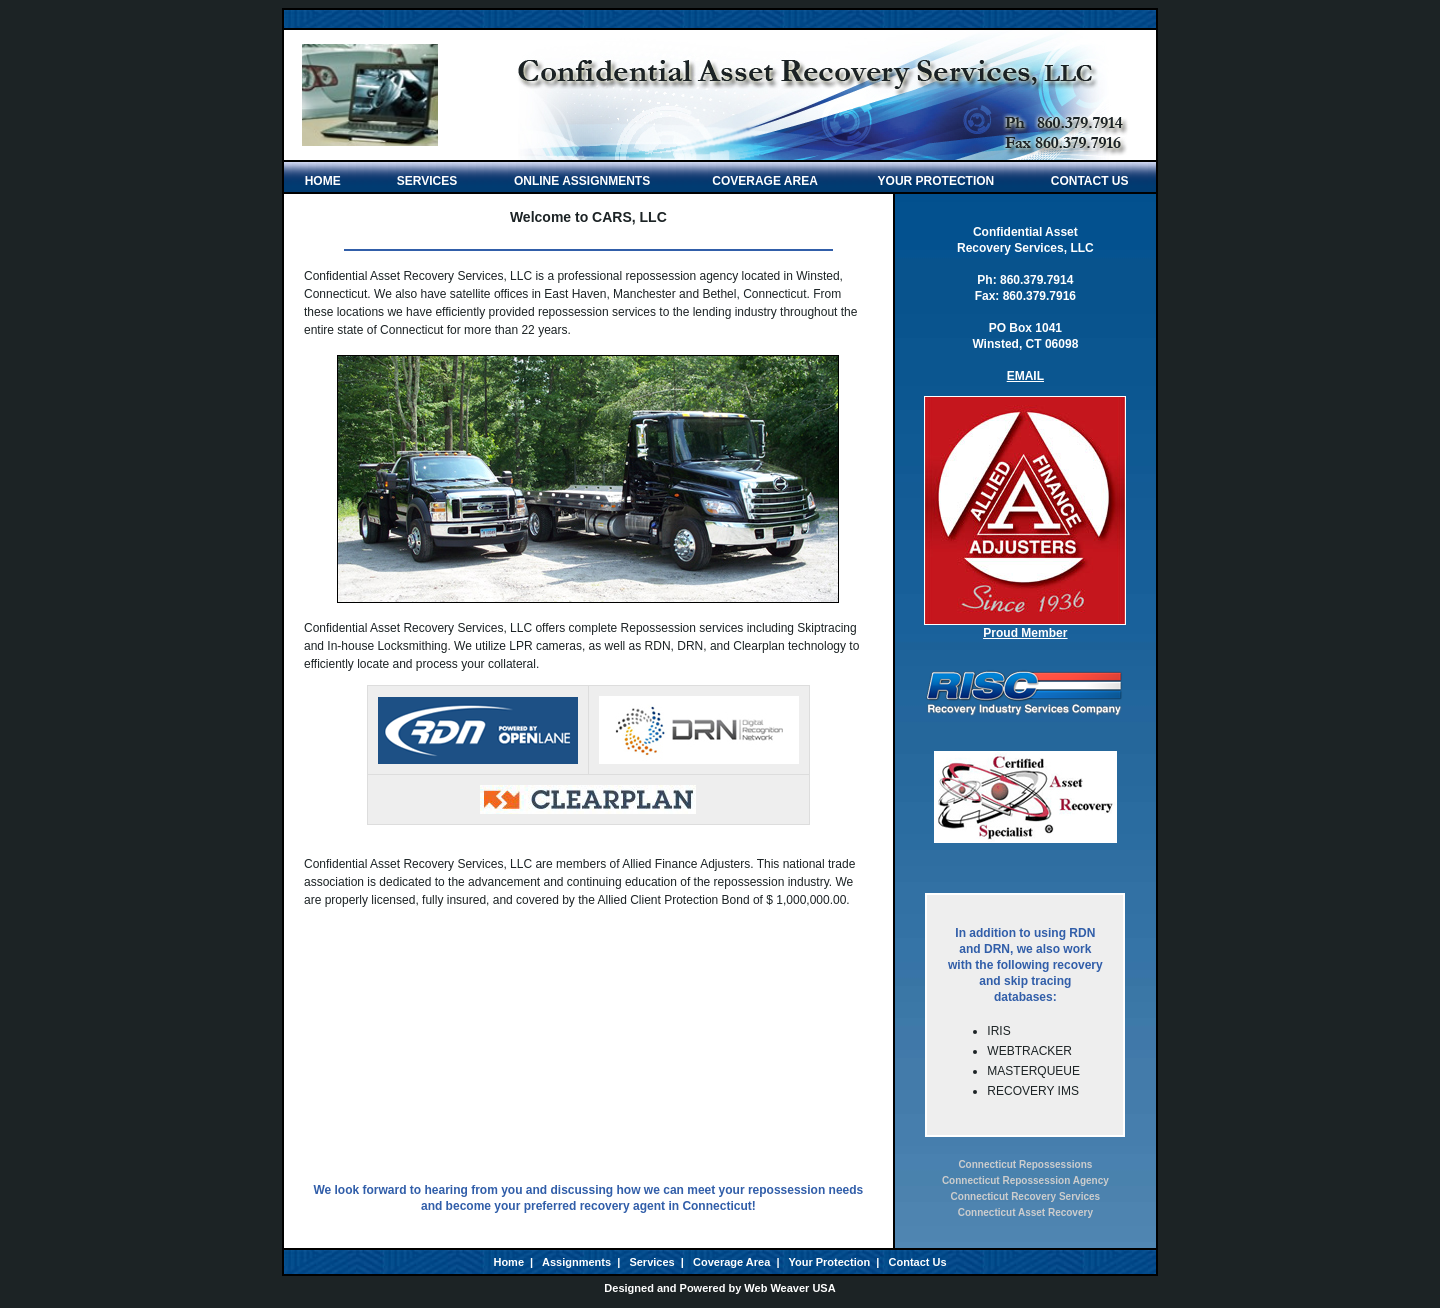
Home (508, 1262)
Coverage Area (731, 1262)
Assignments (576, 1262)
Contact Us (918, 1262)
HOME (328, 181)
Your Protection (829, 1262)
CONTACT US (1090, 181)
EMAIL (1025, 376)
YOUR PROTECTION (936, 181)
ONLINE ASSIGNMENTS (582, 181)
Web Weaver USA (789, 1288)
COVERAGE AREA (765, 181)
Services (651, 1262)
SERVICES (427, 181)
